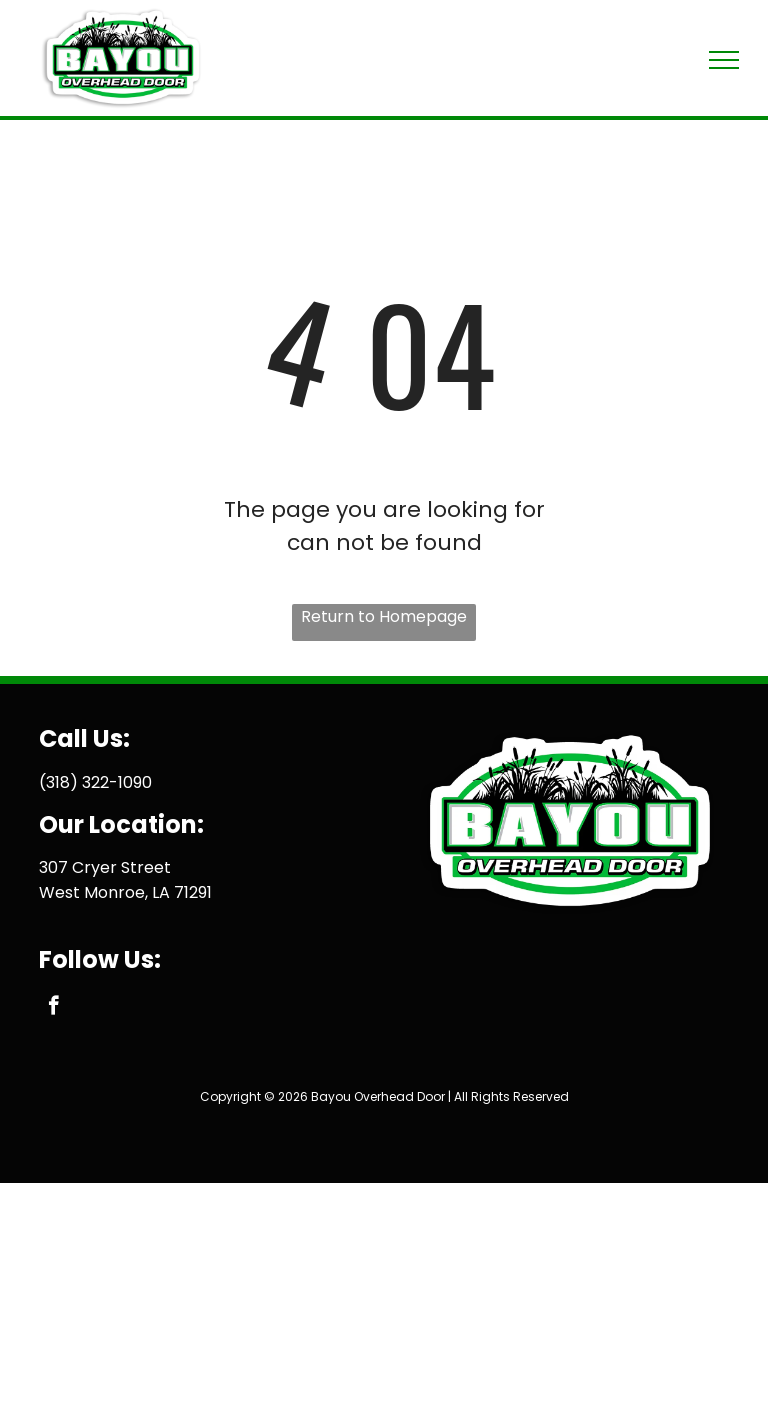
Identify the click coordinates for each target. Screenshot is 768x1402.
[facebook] (53, 1008)
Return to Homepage (384, 616)
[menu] (724, 60)
